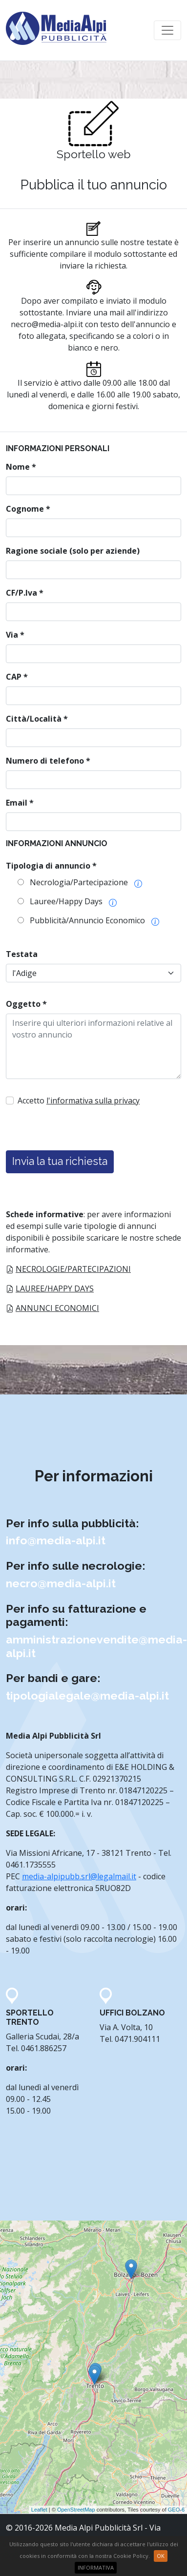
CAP (17, 676)
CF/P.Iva (24, 592)
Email (20, 802)
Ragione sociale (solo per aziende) (73, 550)
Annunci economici (57, 1308)
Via (15, 634)
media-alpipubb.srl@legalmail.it (79, 1876)
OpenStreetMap (76, 2510)
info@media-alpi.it (55, 1540)
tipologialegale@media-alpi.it (87, 1695)
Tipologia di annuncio (51, 865)
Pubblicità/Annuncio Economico (87, 920)
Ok (161, 2555)
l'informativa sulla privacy (93, 1100)
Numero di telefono (48, 760)
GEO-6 (176, 2510)
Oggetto (26, 1003)
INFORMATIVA (96, 2567)
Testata (22, 954)
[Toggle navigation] (167, 30)
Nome (21, 466)
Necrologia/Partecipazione (79, 882)
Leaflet (39, 2510)
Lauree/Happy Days (66, 901)
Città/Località (37, 718)
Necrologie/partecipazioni (73, 1269)
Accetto (79, 1100)
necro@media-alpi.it (47, 324)
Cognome (28, 508)
